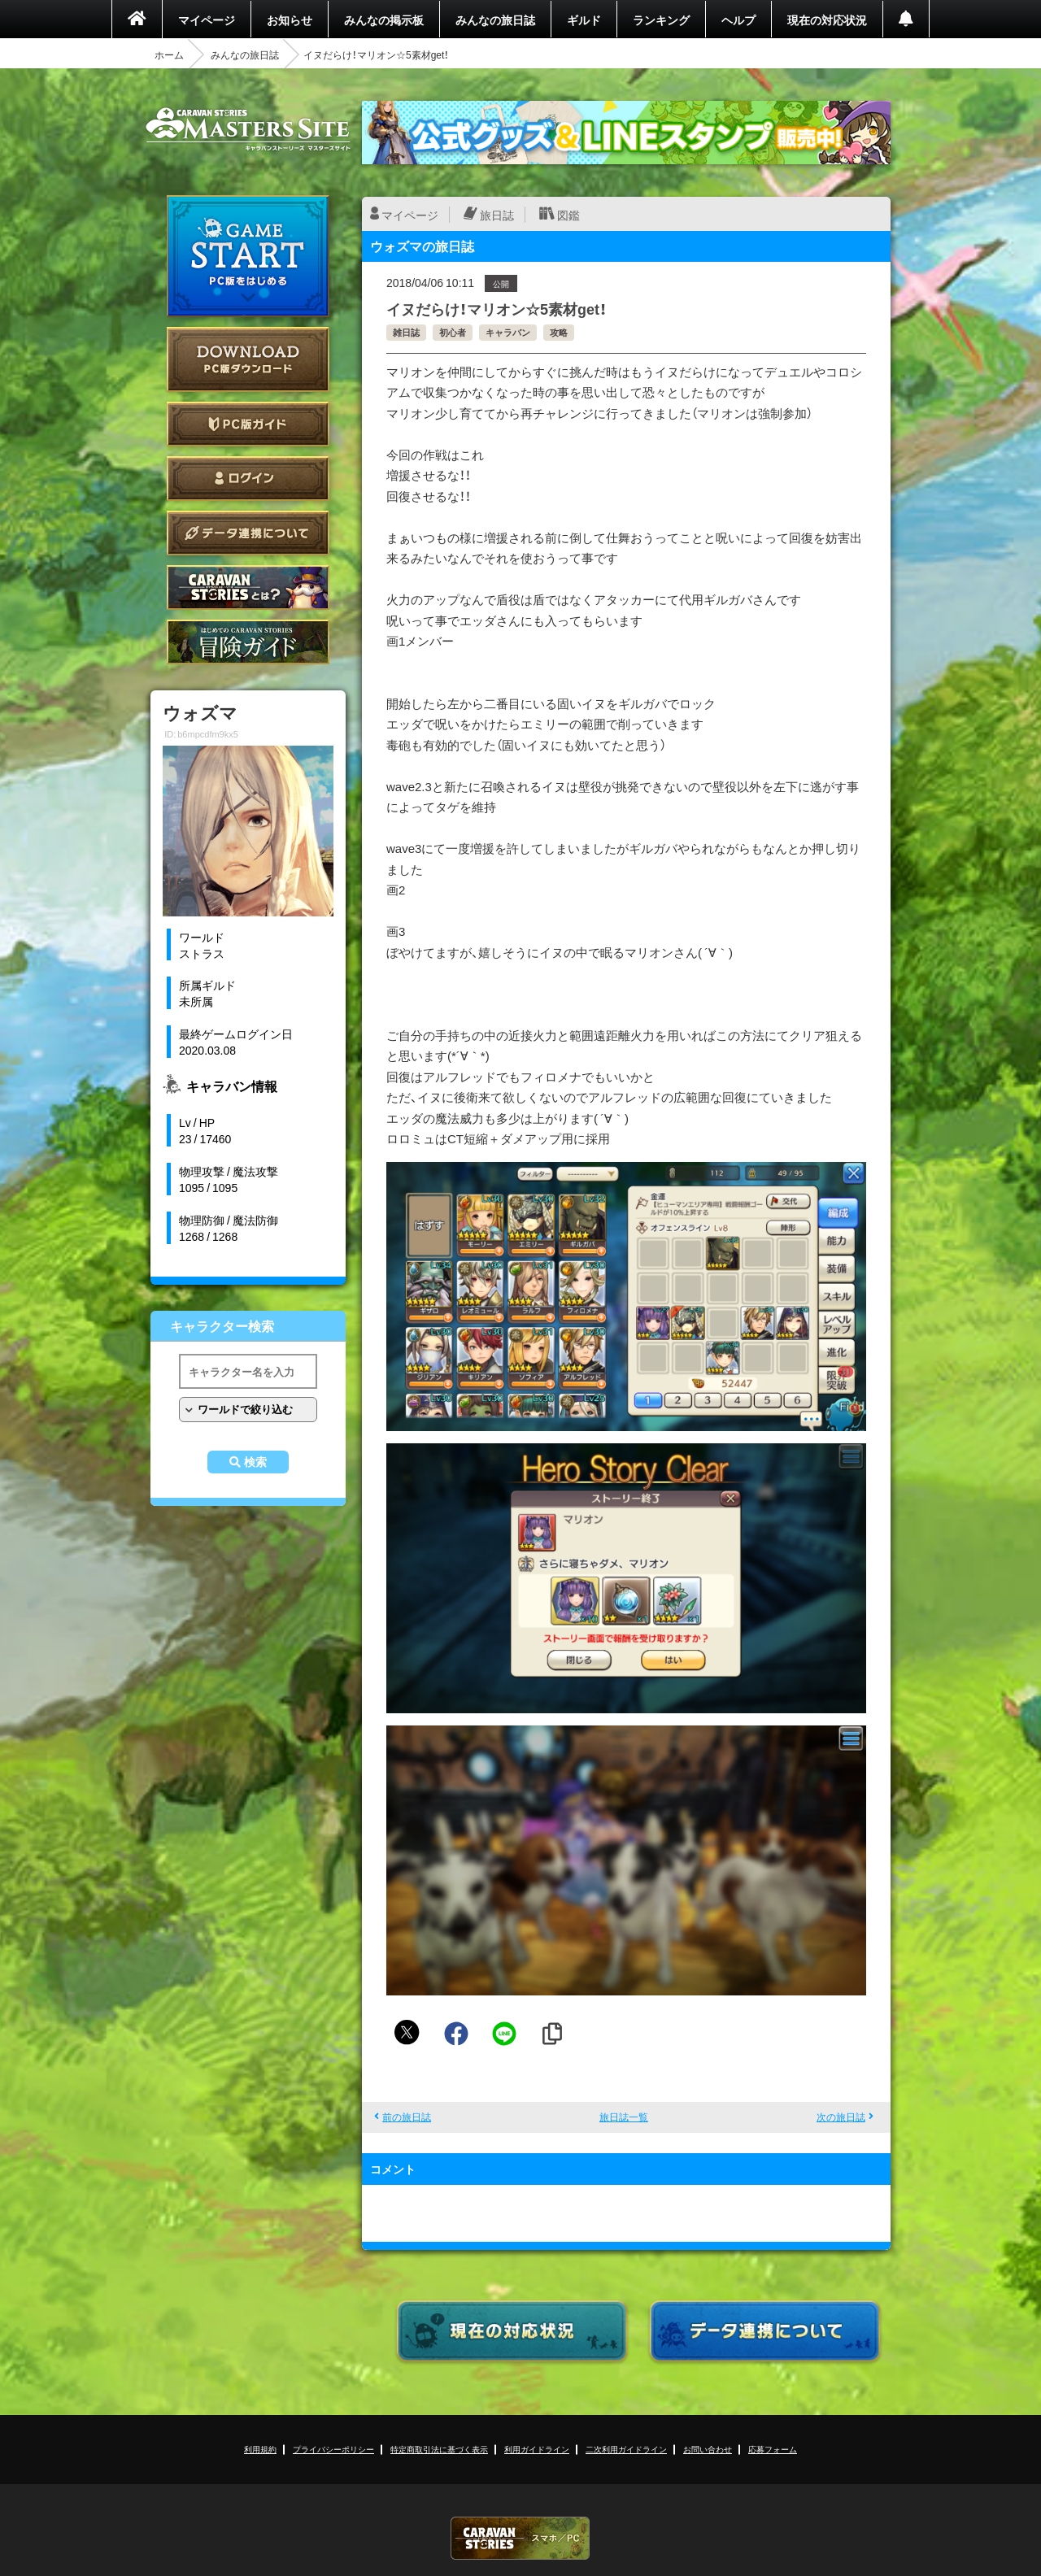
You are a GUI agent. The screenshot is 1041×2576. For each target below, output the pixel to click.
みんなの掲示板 (384, 19)
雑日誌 (406, 332)
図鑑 (568, 215)
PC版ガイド (248, 424)
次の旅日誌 (841, 2116)
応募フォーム (772, 2449)
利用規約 (260, 2449)
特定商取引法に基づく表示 (439, 2449)
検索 (255, 1462)
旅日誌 (497, 215)
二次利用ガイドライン (626, 2449)
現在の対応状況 (827, 19)
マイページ (206, 19)
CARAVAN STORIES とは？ (248, 587)
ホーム (169, 54)
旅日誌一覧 (623, 2116)
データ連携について (248, 533)
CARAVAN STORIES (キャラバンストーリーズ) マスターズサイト (248, 129)
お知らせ (289, 19)
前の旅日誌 (406, 2116)
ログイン (248, 478)
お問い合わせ (707, 2449)
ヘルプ (738, 19)
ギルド (584, 19)
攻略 (559, 332)
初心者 (452, 332)
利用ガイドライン (536, 2449)
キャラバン (508, 332)
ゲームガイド (248, 642)
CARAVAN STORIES (520, 2538)
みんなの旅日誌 (495, 19)
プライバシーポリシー (333, 2449)
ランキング (661, 19)
